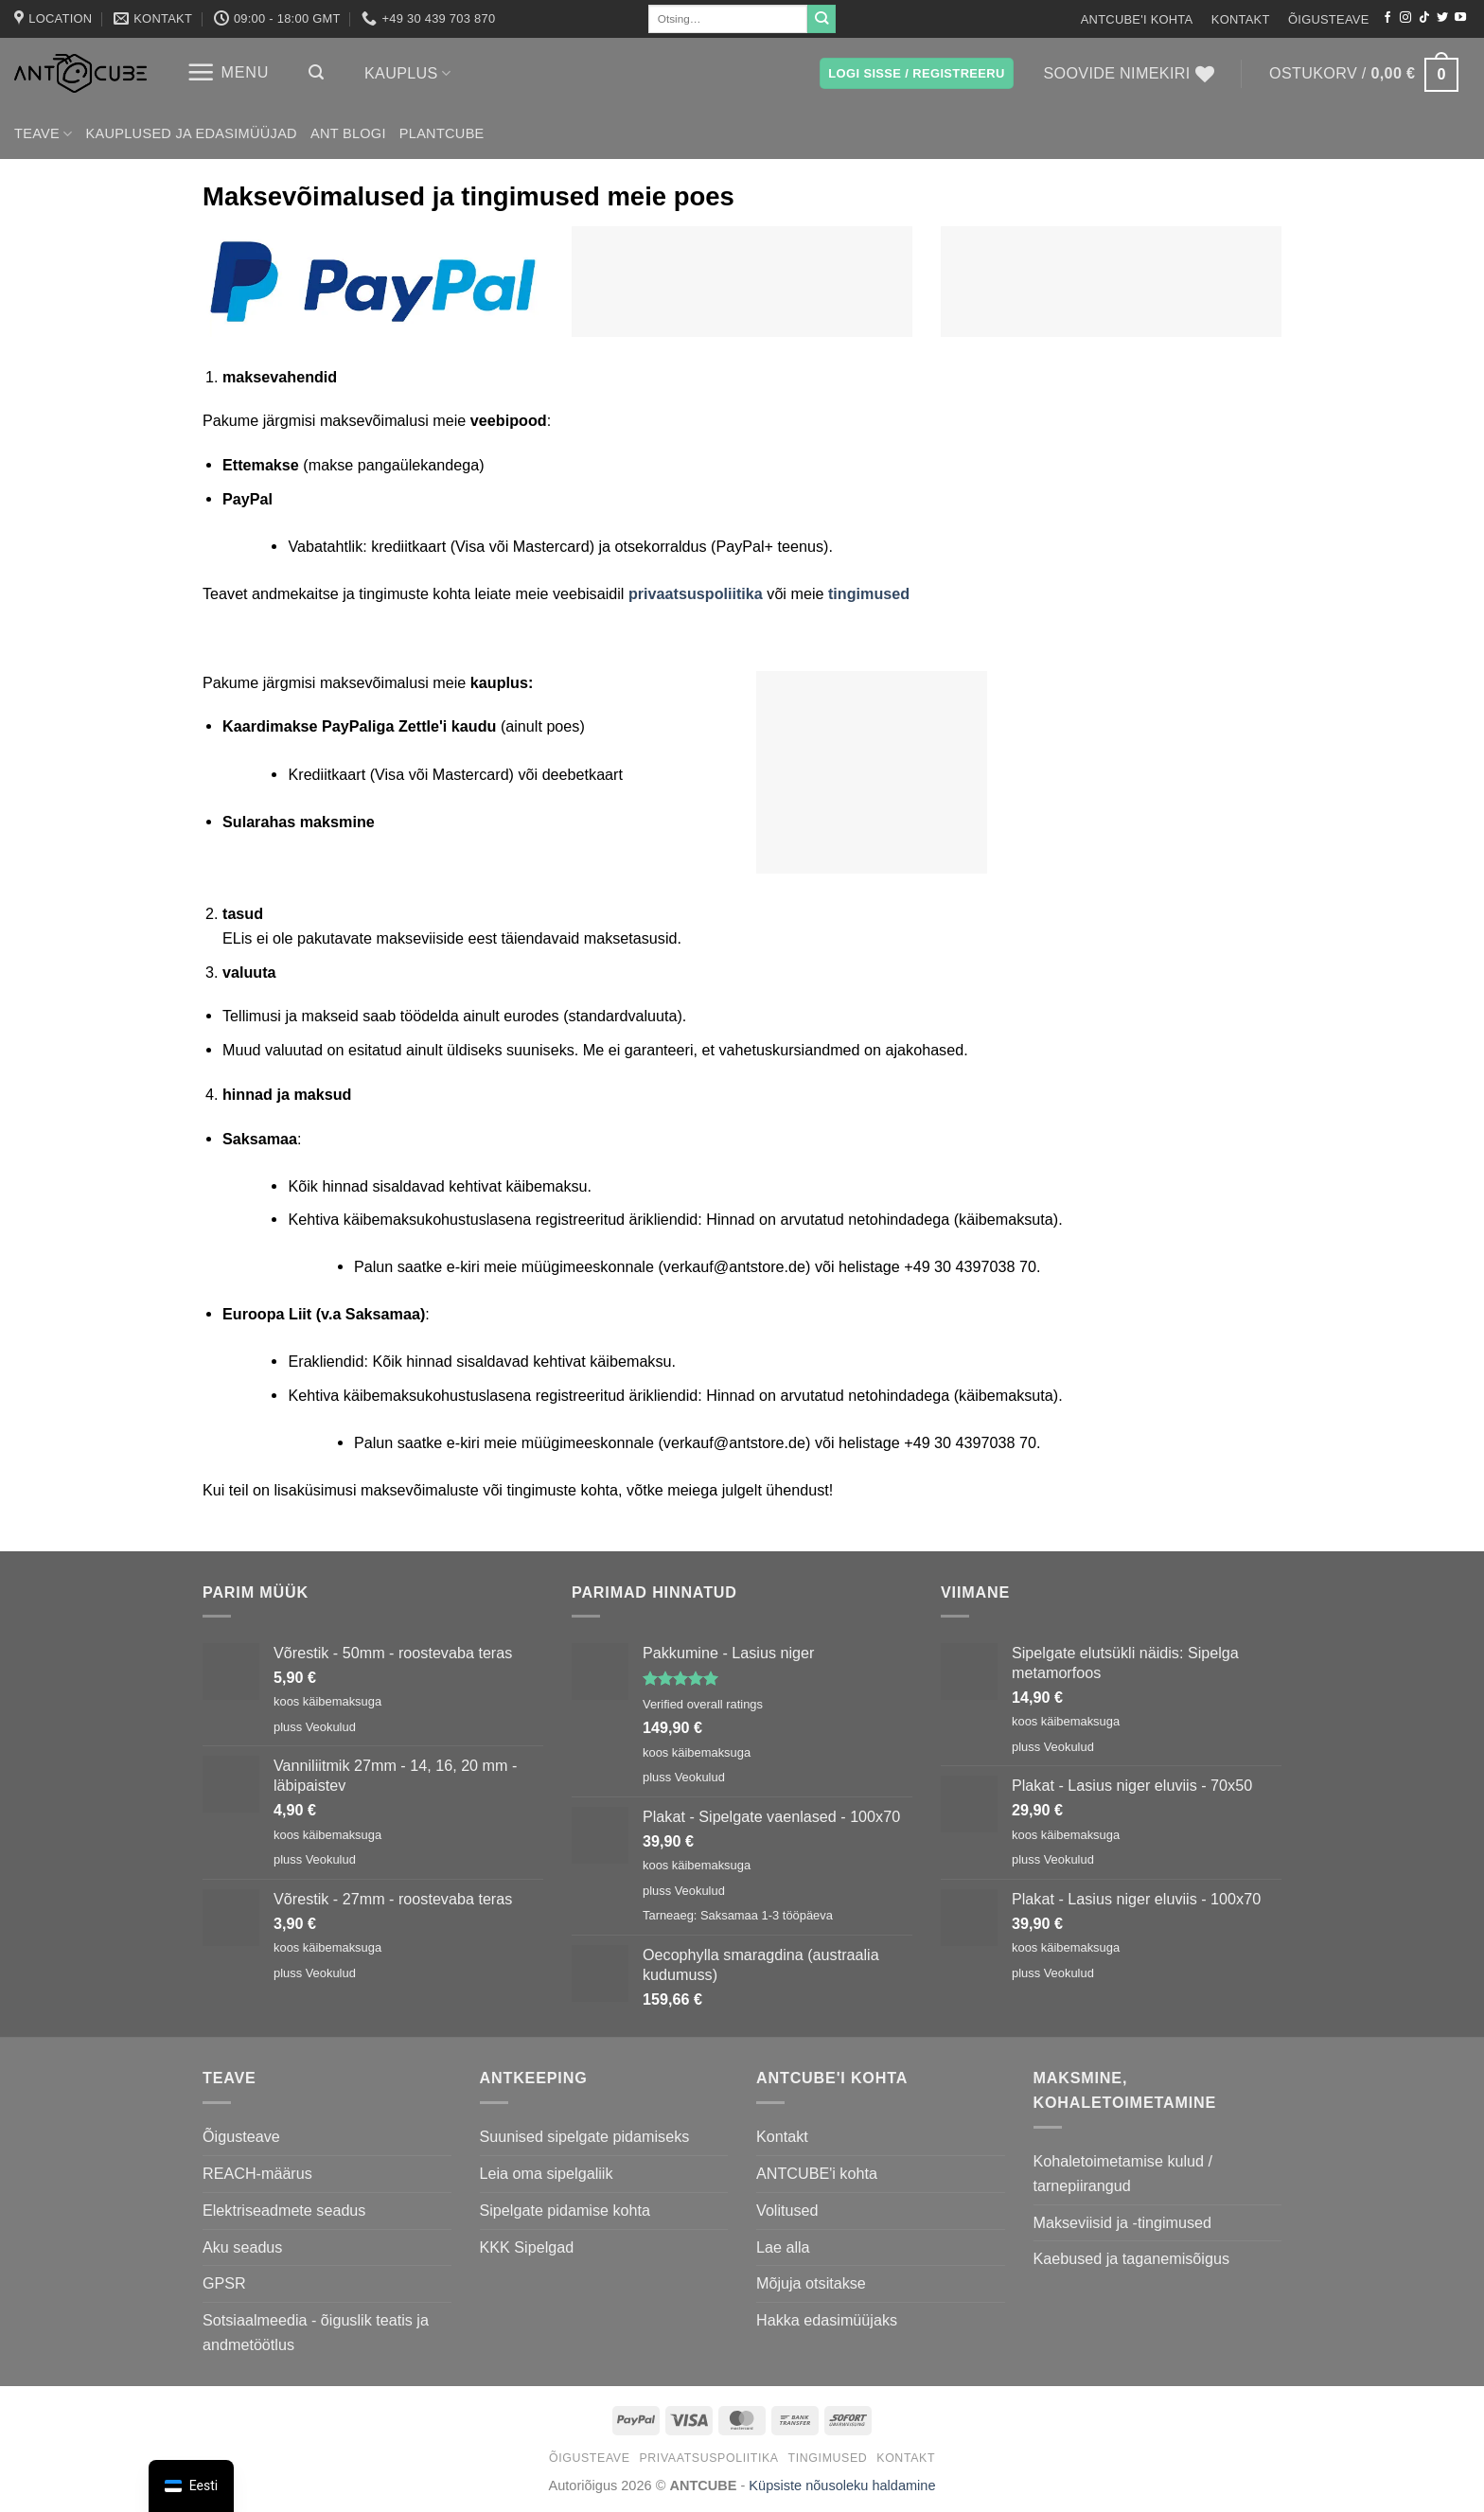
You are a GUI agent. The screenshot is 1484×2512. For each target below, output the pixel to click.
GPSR (224, 2282)
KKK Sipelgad (527, 2246)
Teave (43, 134)
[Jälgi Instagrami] (1405, 18)
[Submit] (821, 19)
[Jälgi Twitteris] (1442, 18)
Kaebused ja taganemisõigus (1131, 2258)
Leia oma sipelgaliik (546, 2173)
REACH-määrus (257, 2173)
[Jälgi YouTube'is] (1460, 18)
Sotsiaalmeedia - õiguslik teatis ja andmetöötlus (316, 2332)
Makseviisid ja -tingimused (1123, 2222)
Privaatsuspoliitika (708, 2458)
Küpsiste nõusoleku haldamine (842, 2485)
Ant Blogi (348, 133)
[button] (227, 72)
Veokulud (331, 1727)
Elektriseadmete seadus (284, 2210)
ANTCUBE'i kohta (1137, 19)
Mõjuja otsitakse (811, 2282)
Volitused (787, 2210)
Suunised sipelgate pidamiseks (585, 2136)
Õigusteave (1328, 19)
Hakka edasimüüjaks (826, 2319)
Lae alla (783, 2246)
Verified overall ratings (703, 1704)
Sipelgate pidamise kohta (565, 2210)
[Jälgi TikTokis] (1424, 18)
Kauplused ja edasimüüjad (191, 133)
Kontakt (1240, 19)
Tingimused (828, 2458)
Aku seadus (242, 2246)
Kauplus (407, 73)
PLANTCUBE (442, 133)
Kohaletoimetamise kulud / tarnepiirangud (1123, 2173)
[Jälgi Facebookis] (1387, 18)
